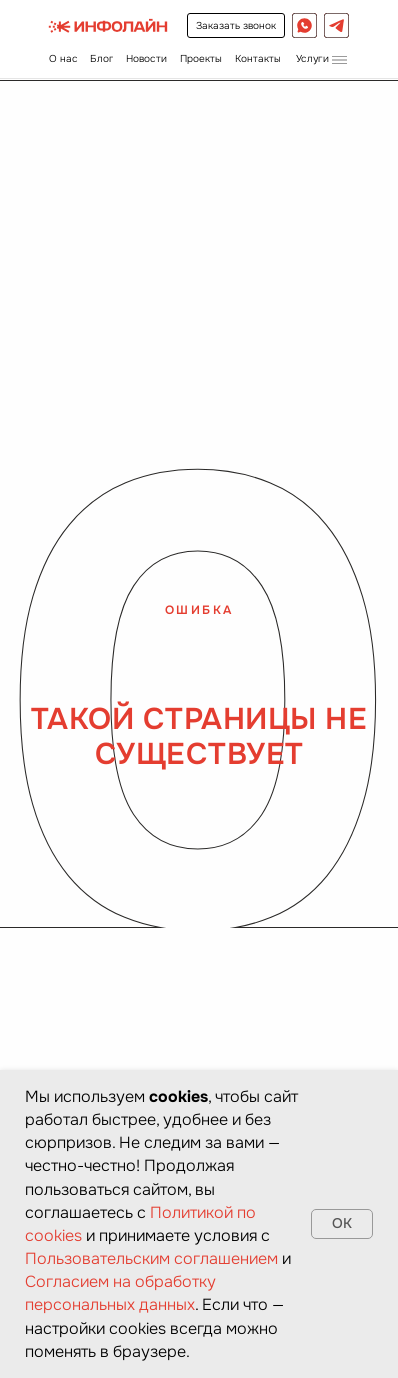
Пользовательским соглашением (151, 1258)
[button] (321, 58)
